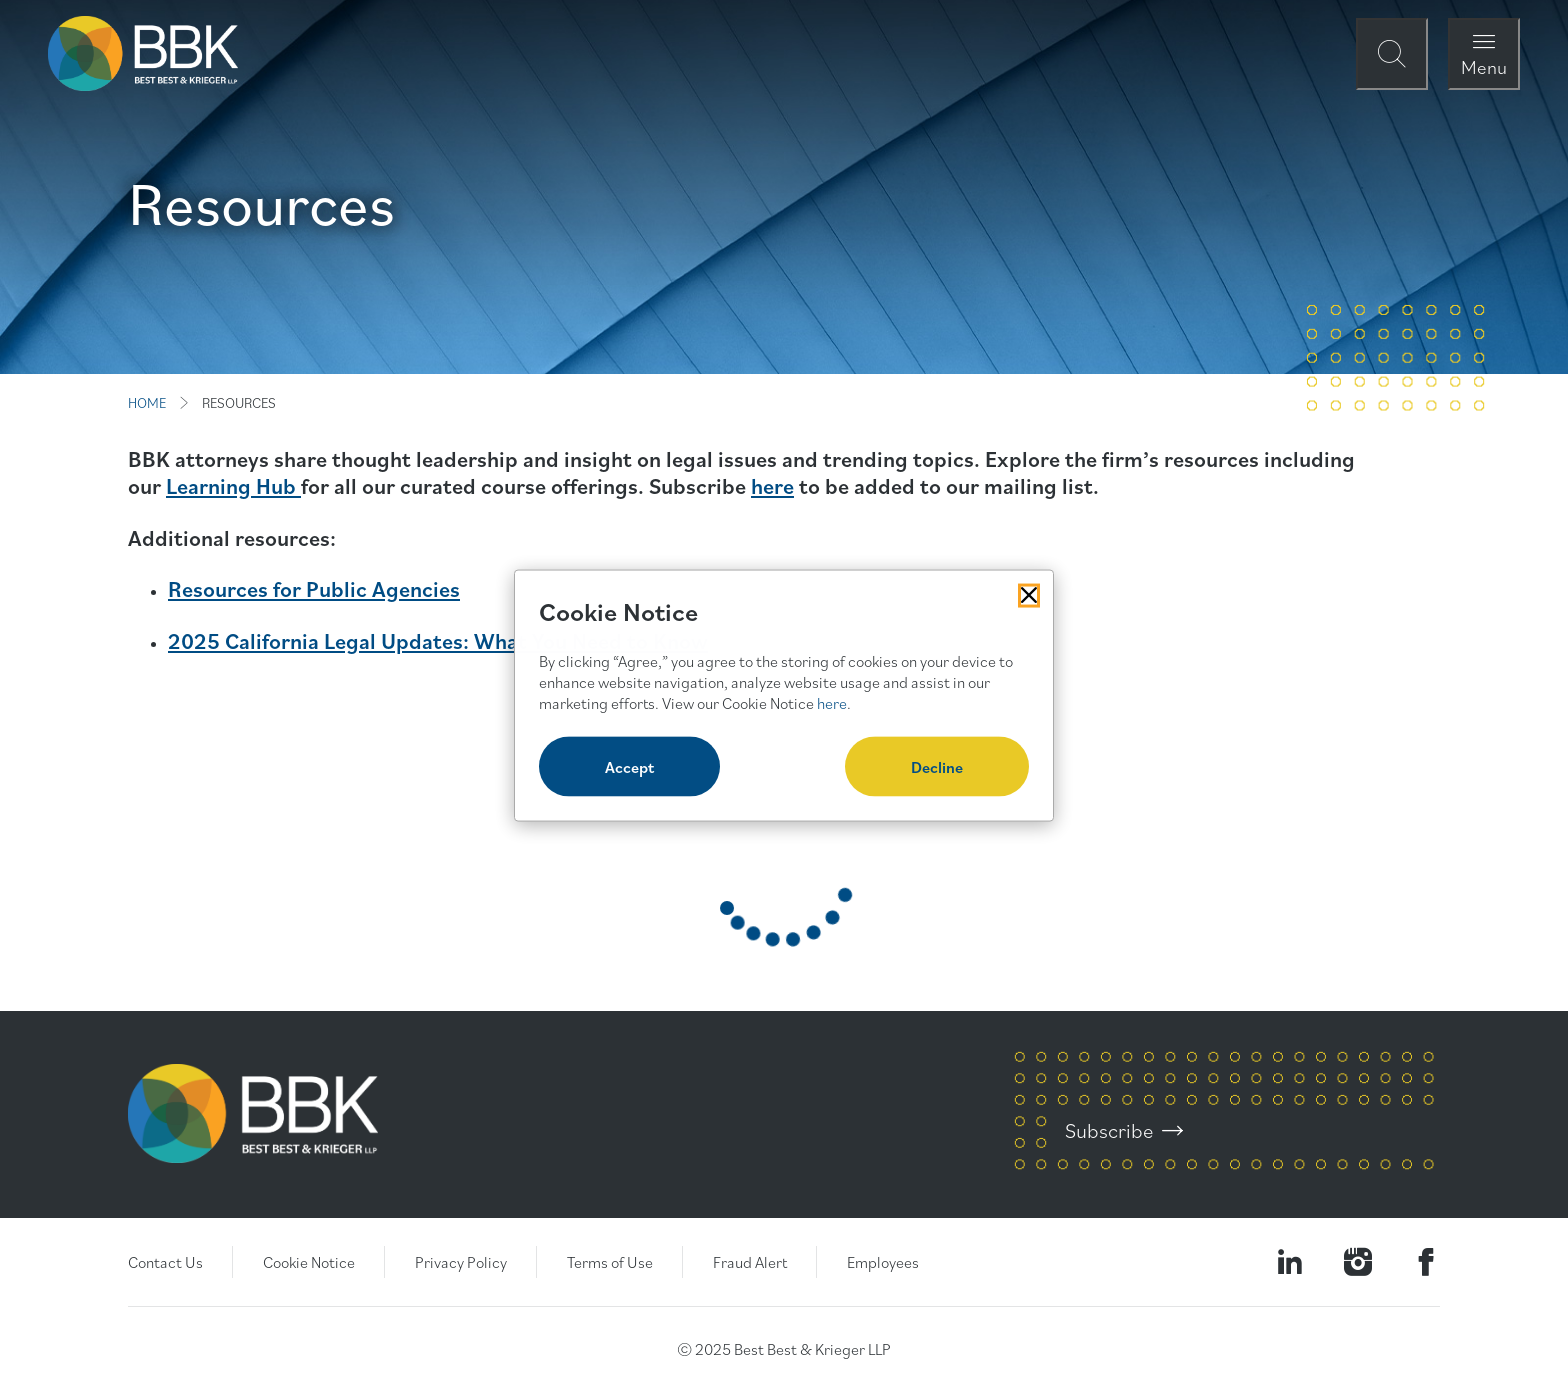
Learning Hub (233, 485)
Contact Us (165, 1262)
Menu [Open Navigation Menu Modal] (1484, 66)
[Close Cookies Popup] (1029, 595)
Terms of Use (610, 1262)
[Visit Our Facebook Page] (1426, 1262)
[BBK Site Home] (143, 53)
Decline (937, 767)
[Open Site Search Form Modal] (1392, 54)
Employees (883, 1262)
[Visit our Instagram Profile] (1358, 1262)
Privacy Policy (461, 1262)
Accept (629, 767)
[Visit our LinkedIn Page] (1290, 1262)
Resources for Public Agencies (314, 588)
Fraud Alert (750, 1262)
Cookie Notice (309, 1262)
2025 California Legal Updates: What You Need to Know (438, 640)
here (772, 485)
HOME (147, 403)
